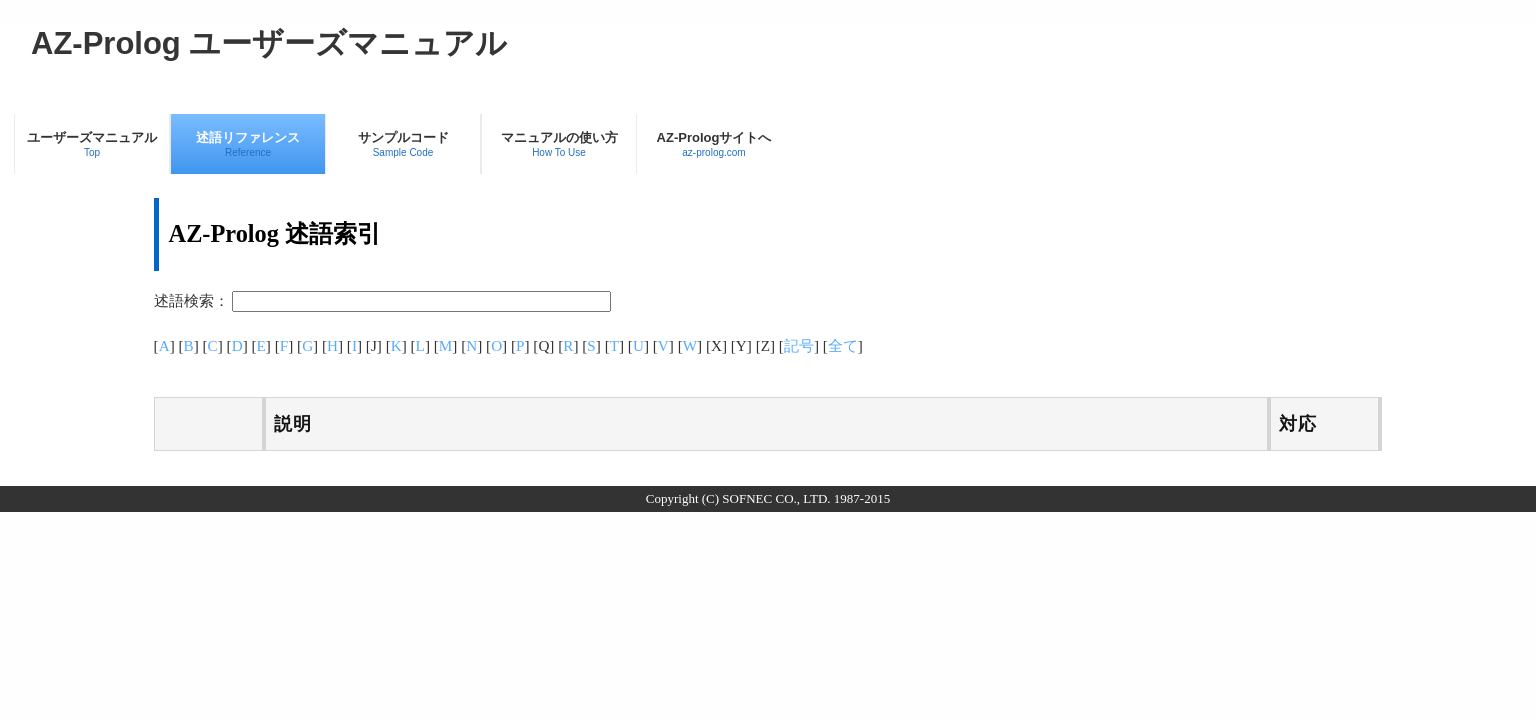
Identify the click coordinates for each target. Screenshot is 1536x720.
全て (843, 345)
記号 (799, 345)
